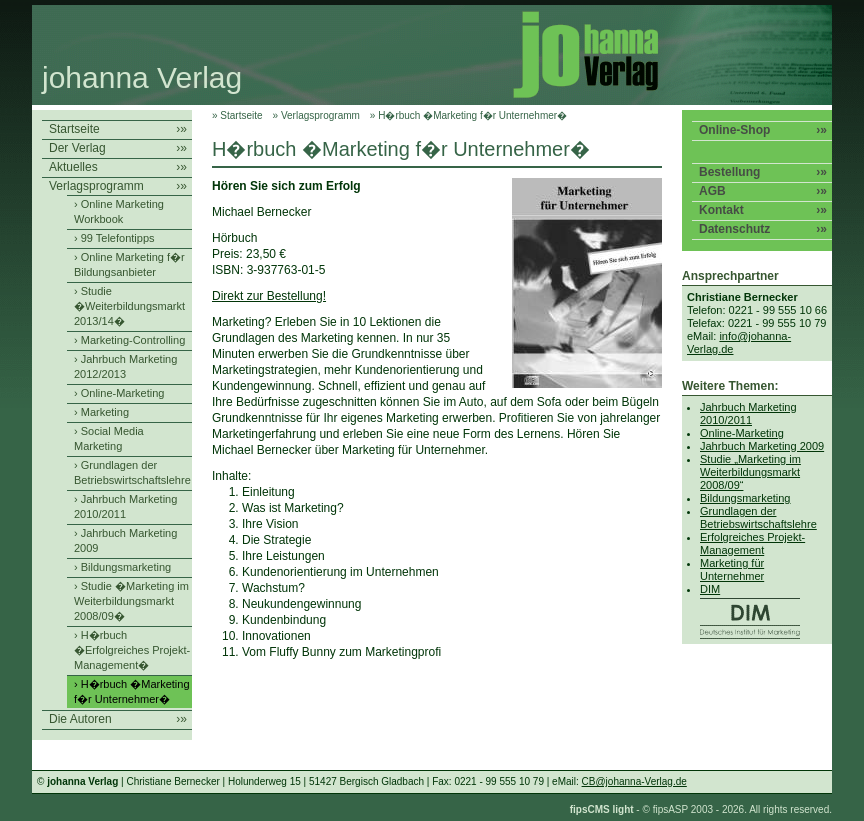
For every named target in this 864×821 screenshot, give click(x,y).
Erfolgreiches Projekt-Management (752, 543)
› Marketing (101, 412)
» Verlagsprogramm (316, 115)
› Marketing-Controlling (129, 340)
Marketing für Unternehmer (732, 569)
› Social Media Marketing (109, 438)
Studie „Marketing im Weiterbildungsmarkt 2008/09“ (750, 472)
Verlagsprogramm (118, 186)
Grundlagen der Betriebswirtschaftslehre (758, 517)
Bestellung (763, 172)
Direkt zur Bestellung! (269, 296)
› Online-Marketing (119, 393)
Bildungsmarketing (745, 498)
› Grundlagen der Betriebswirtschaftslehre (132, 472)
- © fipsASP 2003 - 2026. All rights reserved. (701, 809)
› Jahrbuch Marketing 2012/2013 (125, 366)
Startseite (118, 129)
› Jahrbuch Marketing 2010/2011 (125, 506)
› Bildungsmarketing (122, 567)
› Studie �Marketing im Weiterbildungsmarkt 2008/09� (131, 601)
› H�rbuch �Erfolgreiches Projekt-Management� (132, 650)
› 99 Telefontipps (114, 238)
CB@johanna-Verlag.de (634, 781)
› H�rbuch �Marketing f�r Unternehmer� (132, 691)
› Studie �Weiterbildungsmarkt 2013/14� (129, 306)
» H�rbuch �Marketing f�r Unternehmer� (468, 115)
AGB (763, 191)
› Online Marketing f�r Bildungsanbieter (129, 264)
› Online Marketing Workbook (119, 211)
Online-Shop (763, 130)
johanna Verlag (142, 77)
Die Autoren (118, 719)
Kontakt (763, 210)
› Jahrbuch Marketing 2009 (125, 540)
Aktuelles (118, 167)
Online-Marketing (742, 433)
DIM (765, 611)
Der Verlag (118, 148)
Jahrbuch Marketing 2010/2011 (748, 413)
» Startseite (237, 115)
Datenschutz (763, 229)
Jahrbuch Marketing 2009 (762, 446)
